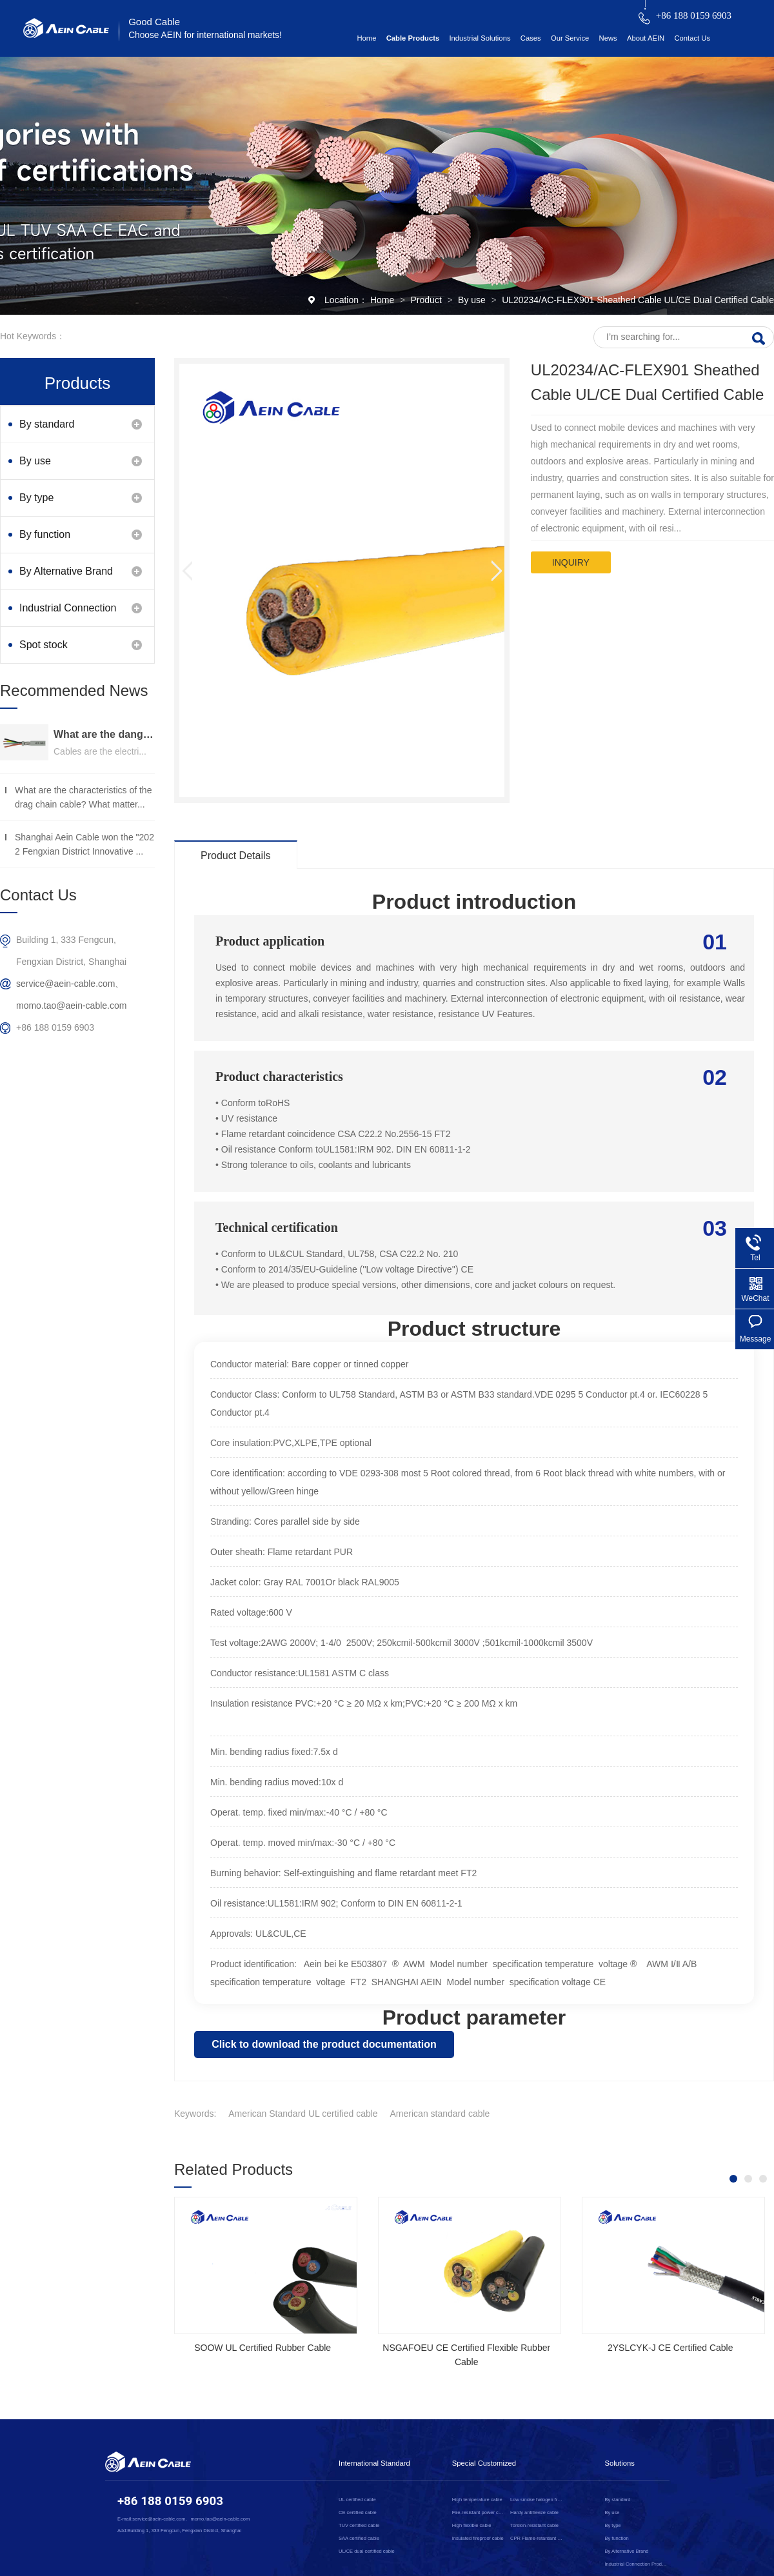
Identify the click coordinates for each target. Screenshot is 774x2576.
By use (473, 300)
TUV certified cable (359, 2525)
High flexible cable (471, 2525)
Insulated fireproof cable (478, 2538)
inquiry (571, 562)
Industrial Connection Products (67, 614)
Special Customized (484, 2463)
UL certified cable (357, 2499)
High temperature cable (477, 2499)
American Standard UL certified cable (302, 2113)
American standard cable (440, 2113)
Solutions (620, 2463)
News (608, 38)
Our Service (570, 38)
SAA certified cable (359, 2538)
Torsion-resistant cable (534, 2525)
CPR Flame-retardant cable (537, 2538)
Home (366, 38)
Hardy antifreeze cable (534, 2512)
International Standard (374, 2463)
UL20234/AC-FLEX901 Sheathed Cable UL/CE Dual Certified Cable (638, 300)
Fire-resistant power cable (479, 2512)
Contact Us (692, 38)
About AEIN (645, 38)
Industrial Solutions (479, 38)
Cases (531, 38)
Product (427, 300)
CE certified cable (358, 2512)
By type (36, 497)
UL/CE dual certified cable (367, 2551)
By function (44, 534)
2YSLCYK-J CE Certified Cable (670, 2348)
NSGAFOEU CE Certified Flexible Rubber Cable (466, 2355)
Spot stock (43, 644)
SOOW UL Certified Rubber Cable (262, 2348)
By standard (46, 424)
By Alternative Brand (66, 571)
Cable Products (413, 38)
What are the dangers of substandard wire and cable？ (104, 734)
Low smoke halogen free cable (537, 2499)
